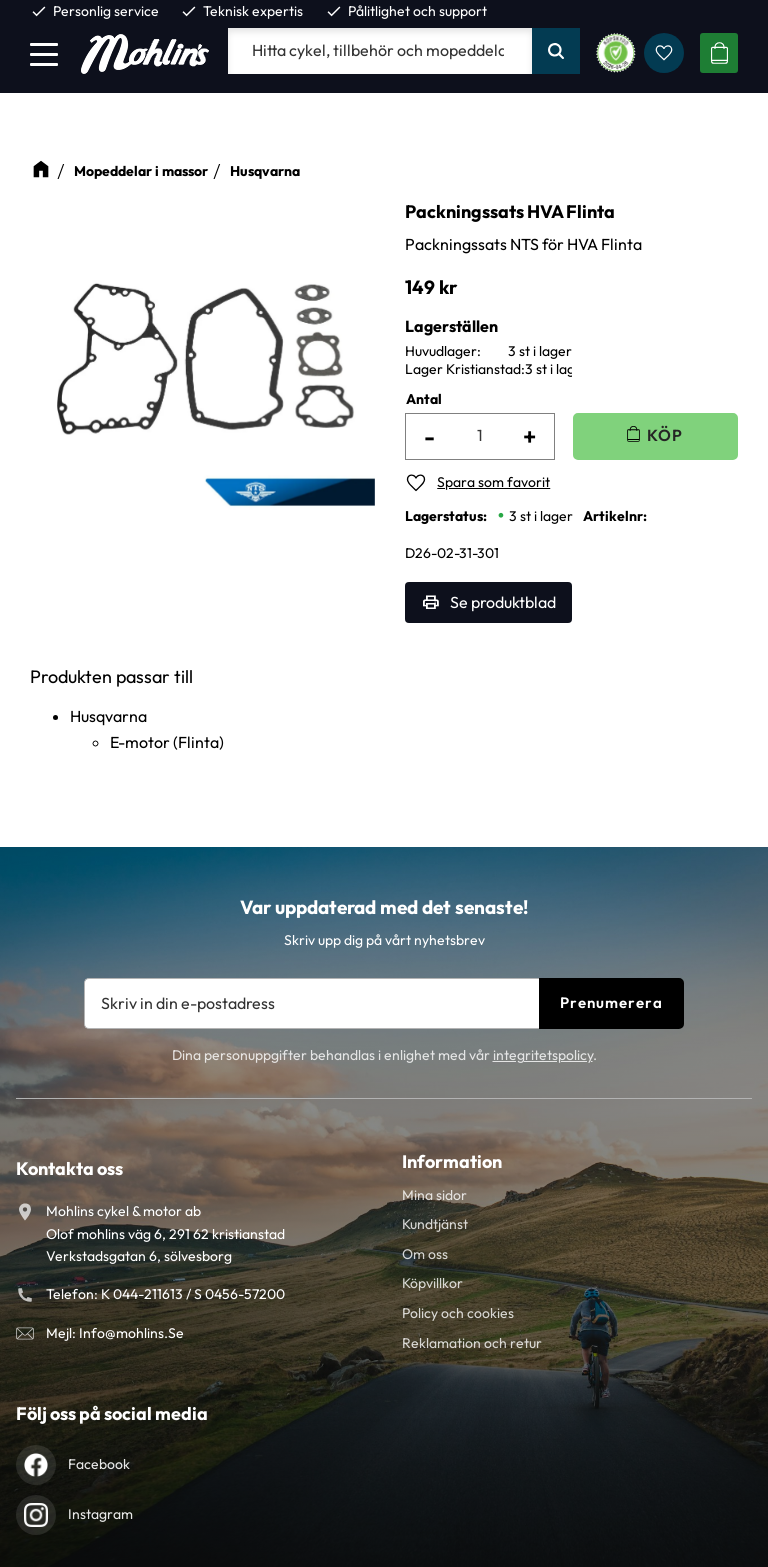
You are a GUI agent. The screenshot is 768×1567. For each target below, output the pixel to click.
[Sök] (556, 51)
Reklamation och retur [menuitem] (472, 1343)
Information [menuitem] (452, 1161)
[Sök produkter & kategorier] (380, 51)
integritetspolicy (543, 1055)
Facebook (99, 1464)
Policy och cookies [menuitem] (458, 1313)
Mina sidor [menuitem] (434, 1195)
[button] (44, 54)
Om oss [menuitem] (425, 1254)
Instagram (100, 1514)
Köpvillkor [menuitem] (432, 1283)
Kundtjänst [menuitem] (435, 1224)
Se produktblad (503, 602)
